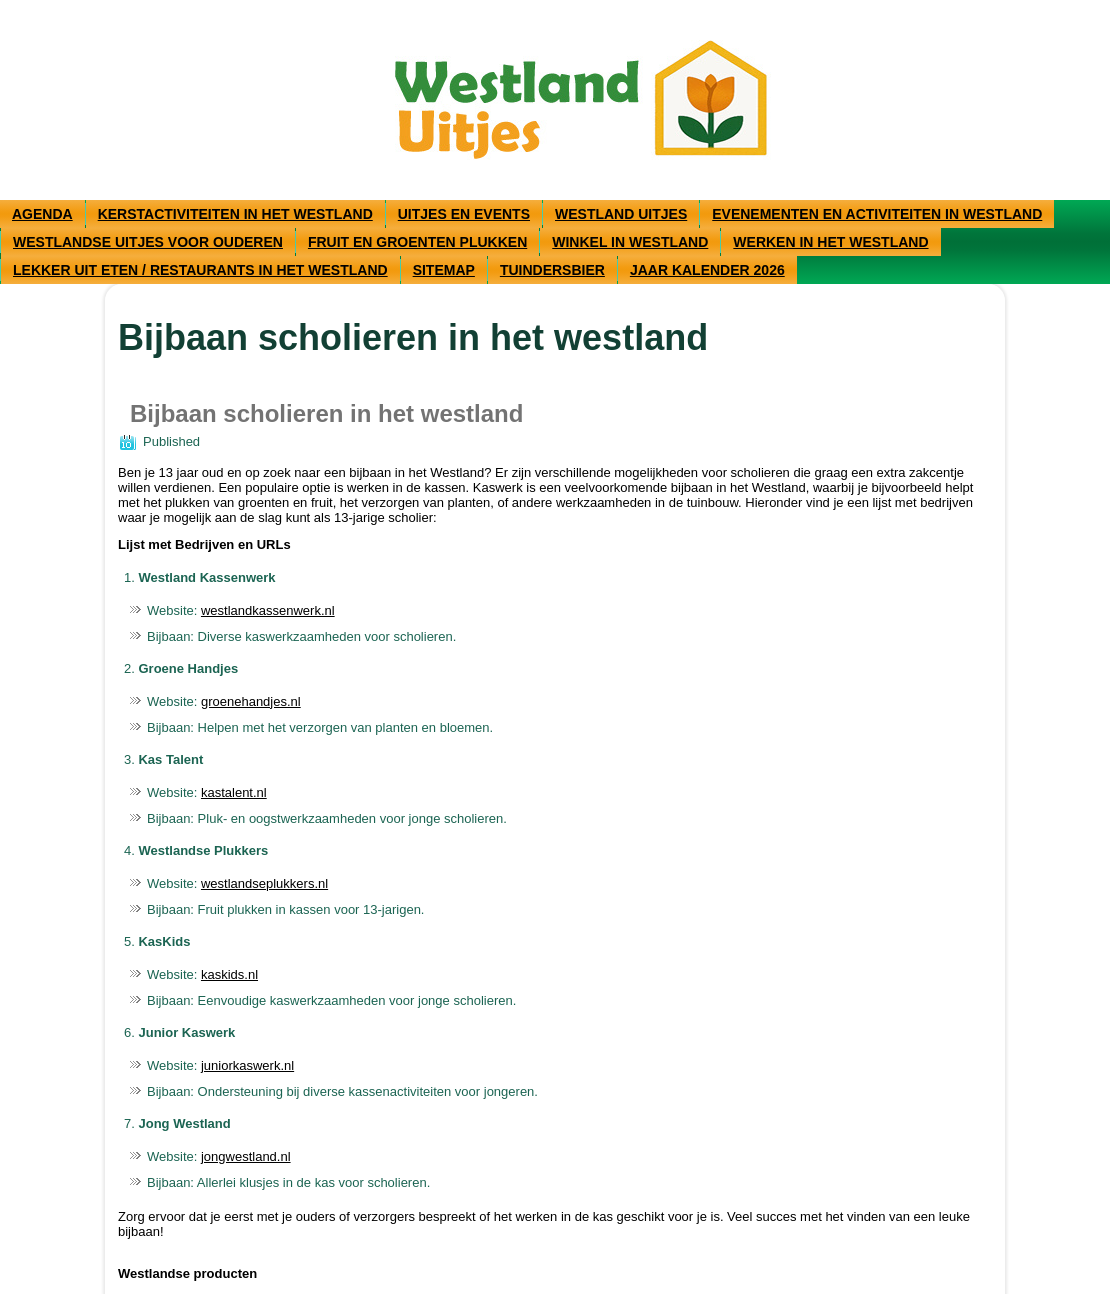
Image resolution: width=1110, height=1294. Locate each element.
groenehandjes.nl (251, 701)
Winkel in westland (630, 242)
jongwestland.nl (246, 1156)
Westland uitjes (621, 214)
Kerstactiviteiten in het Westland (235, 214)
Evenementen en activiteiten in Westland (877, 214)
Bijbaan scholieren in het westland (326, 413)
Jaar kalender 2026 (707, 270)
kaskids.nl (229, 974)
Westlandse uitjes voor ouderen (148, 242)
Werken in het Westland (830, 242)
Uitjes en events (464, 214)
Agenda (42, 214)
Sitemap (444, 270)
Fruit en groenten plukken (417, 242)
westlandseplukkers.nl (264, 883)
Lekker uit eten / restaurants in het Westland (200, 270)
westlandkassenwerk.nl (268, 610)
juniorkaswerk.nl (247, 1065)
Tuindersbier (552, 270)
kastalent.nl (234, 792)
